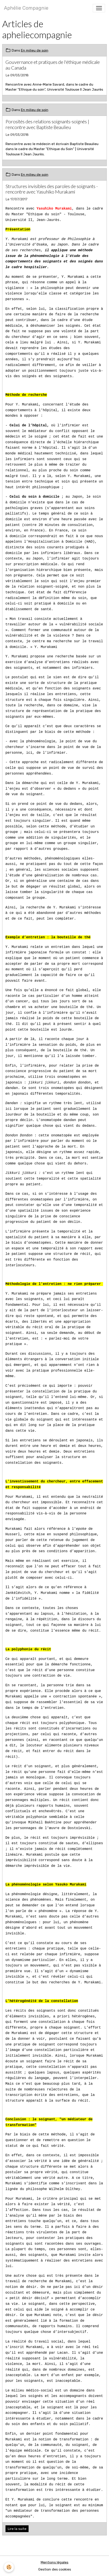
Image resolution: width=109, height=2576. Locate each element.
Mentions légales (54, 2562)
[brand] (26, 8)
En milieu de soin (34, 50)
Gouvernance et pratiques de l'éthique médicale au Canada (52, 65)
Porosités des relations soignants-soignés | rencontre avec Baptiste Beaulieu (47, 124)
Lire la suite (17, 2529)
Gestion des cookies (54, 2569)
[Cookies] (9, 2567)
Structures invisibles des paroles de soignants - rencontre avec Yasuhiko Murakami (51, 189)
